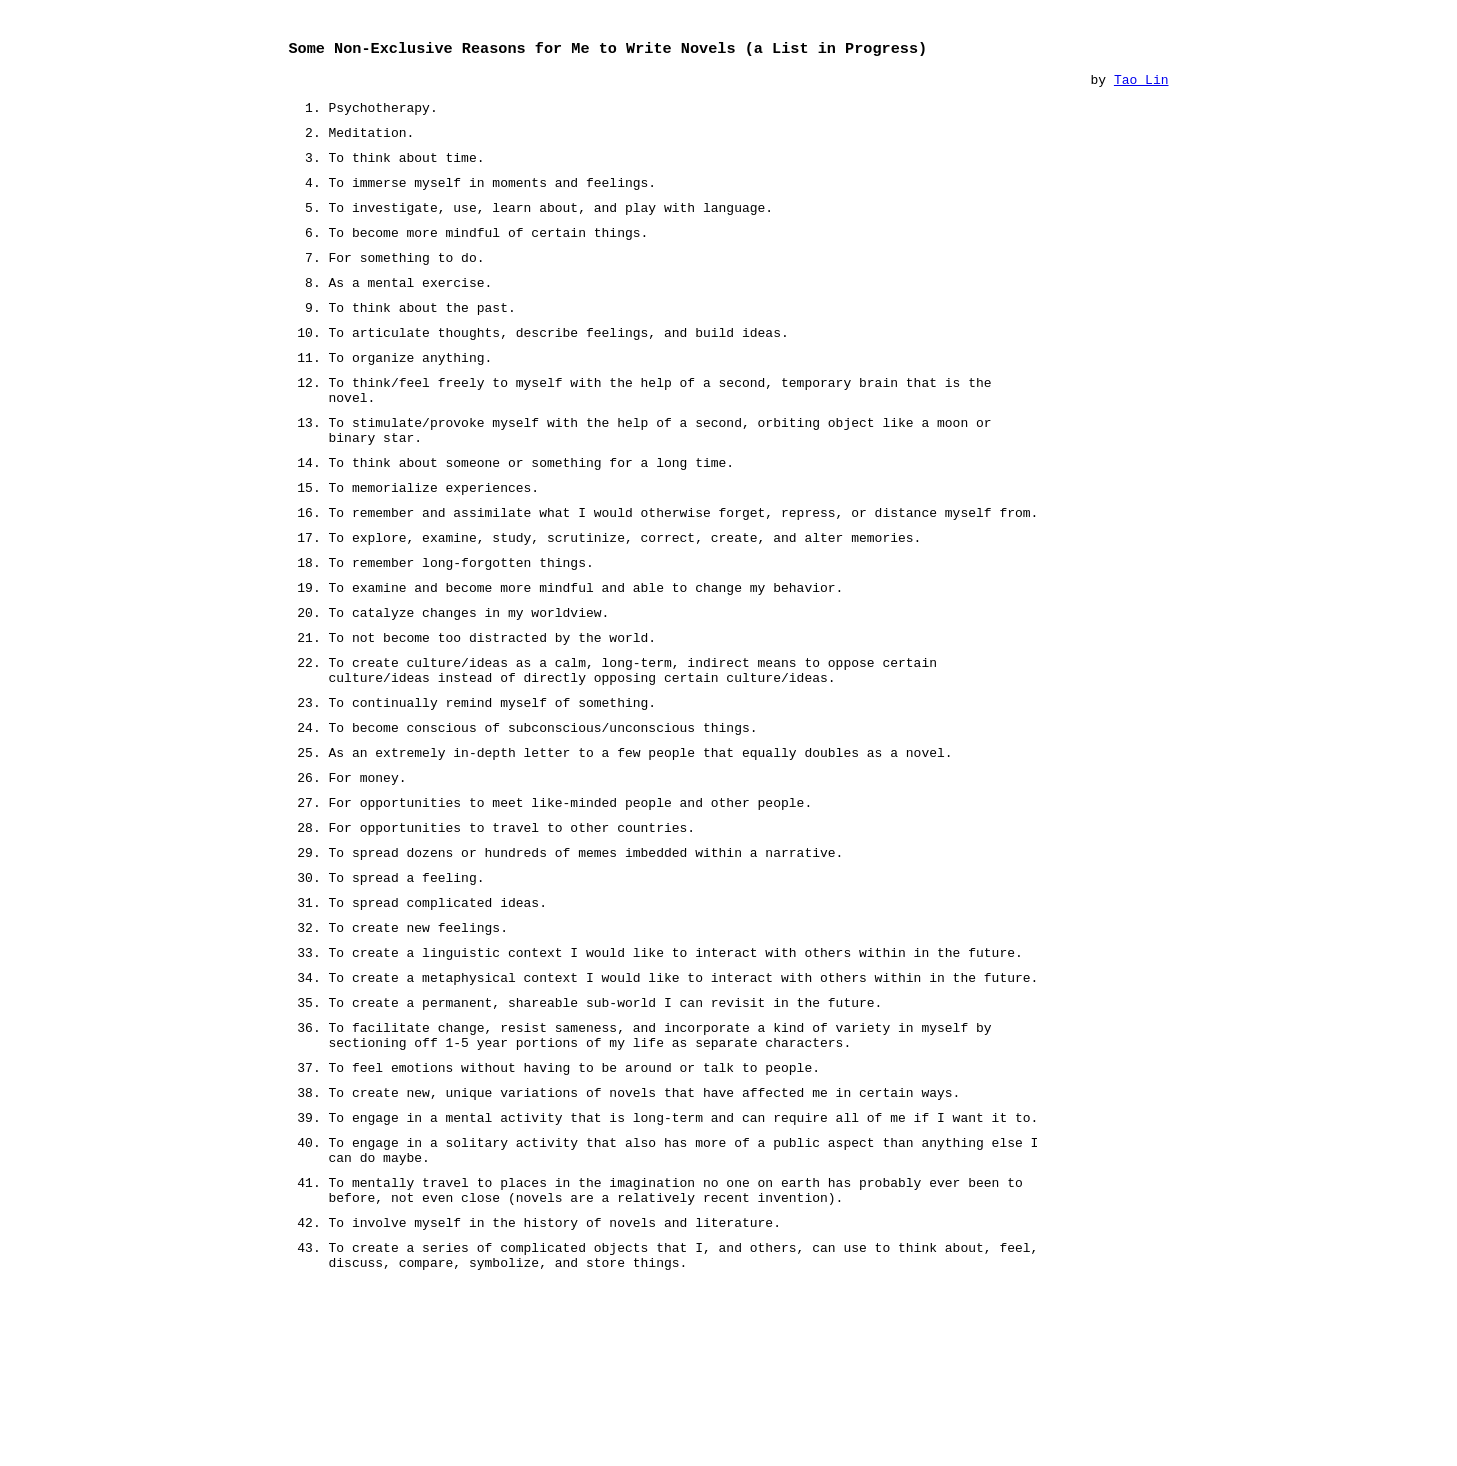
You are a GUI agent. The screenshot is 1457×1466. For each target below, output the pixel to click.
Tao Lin (1141, 84)
